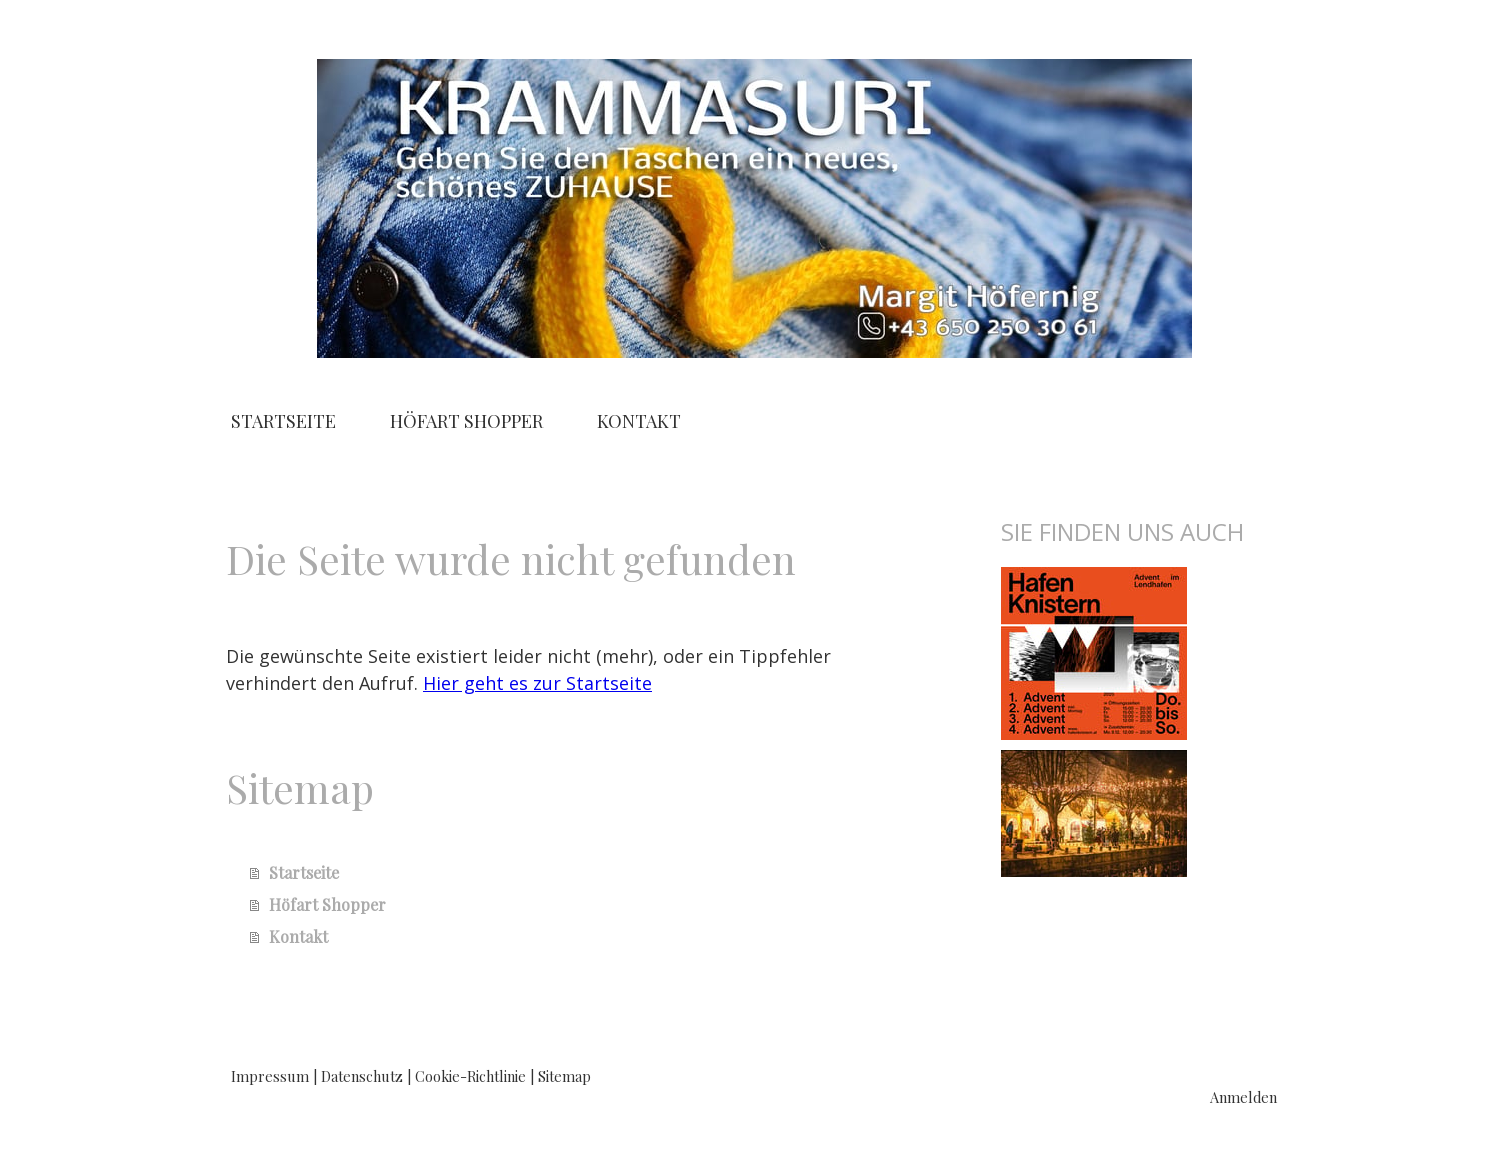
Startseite (283, 421)
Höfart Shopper (466, 421)
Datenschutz (362, 1076)
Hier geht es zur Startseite (537, 683)
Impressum (270, 1076)
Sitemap (564, 1076)
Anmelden (1243, 1097)
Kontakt (639, 421)
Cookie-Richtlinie (470, 1076)
